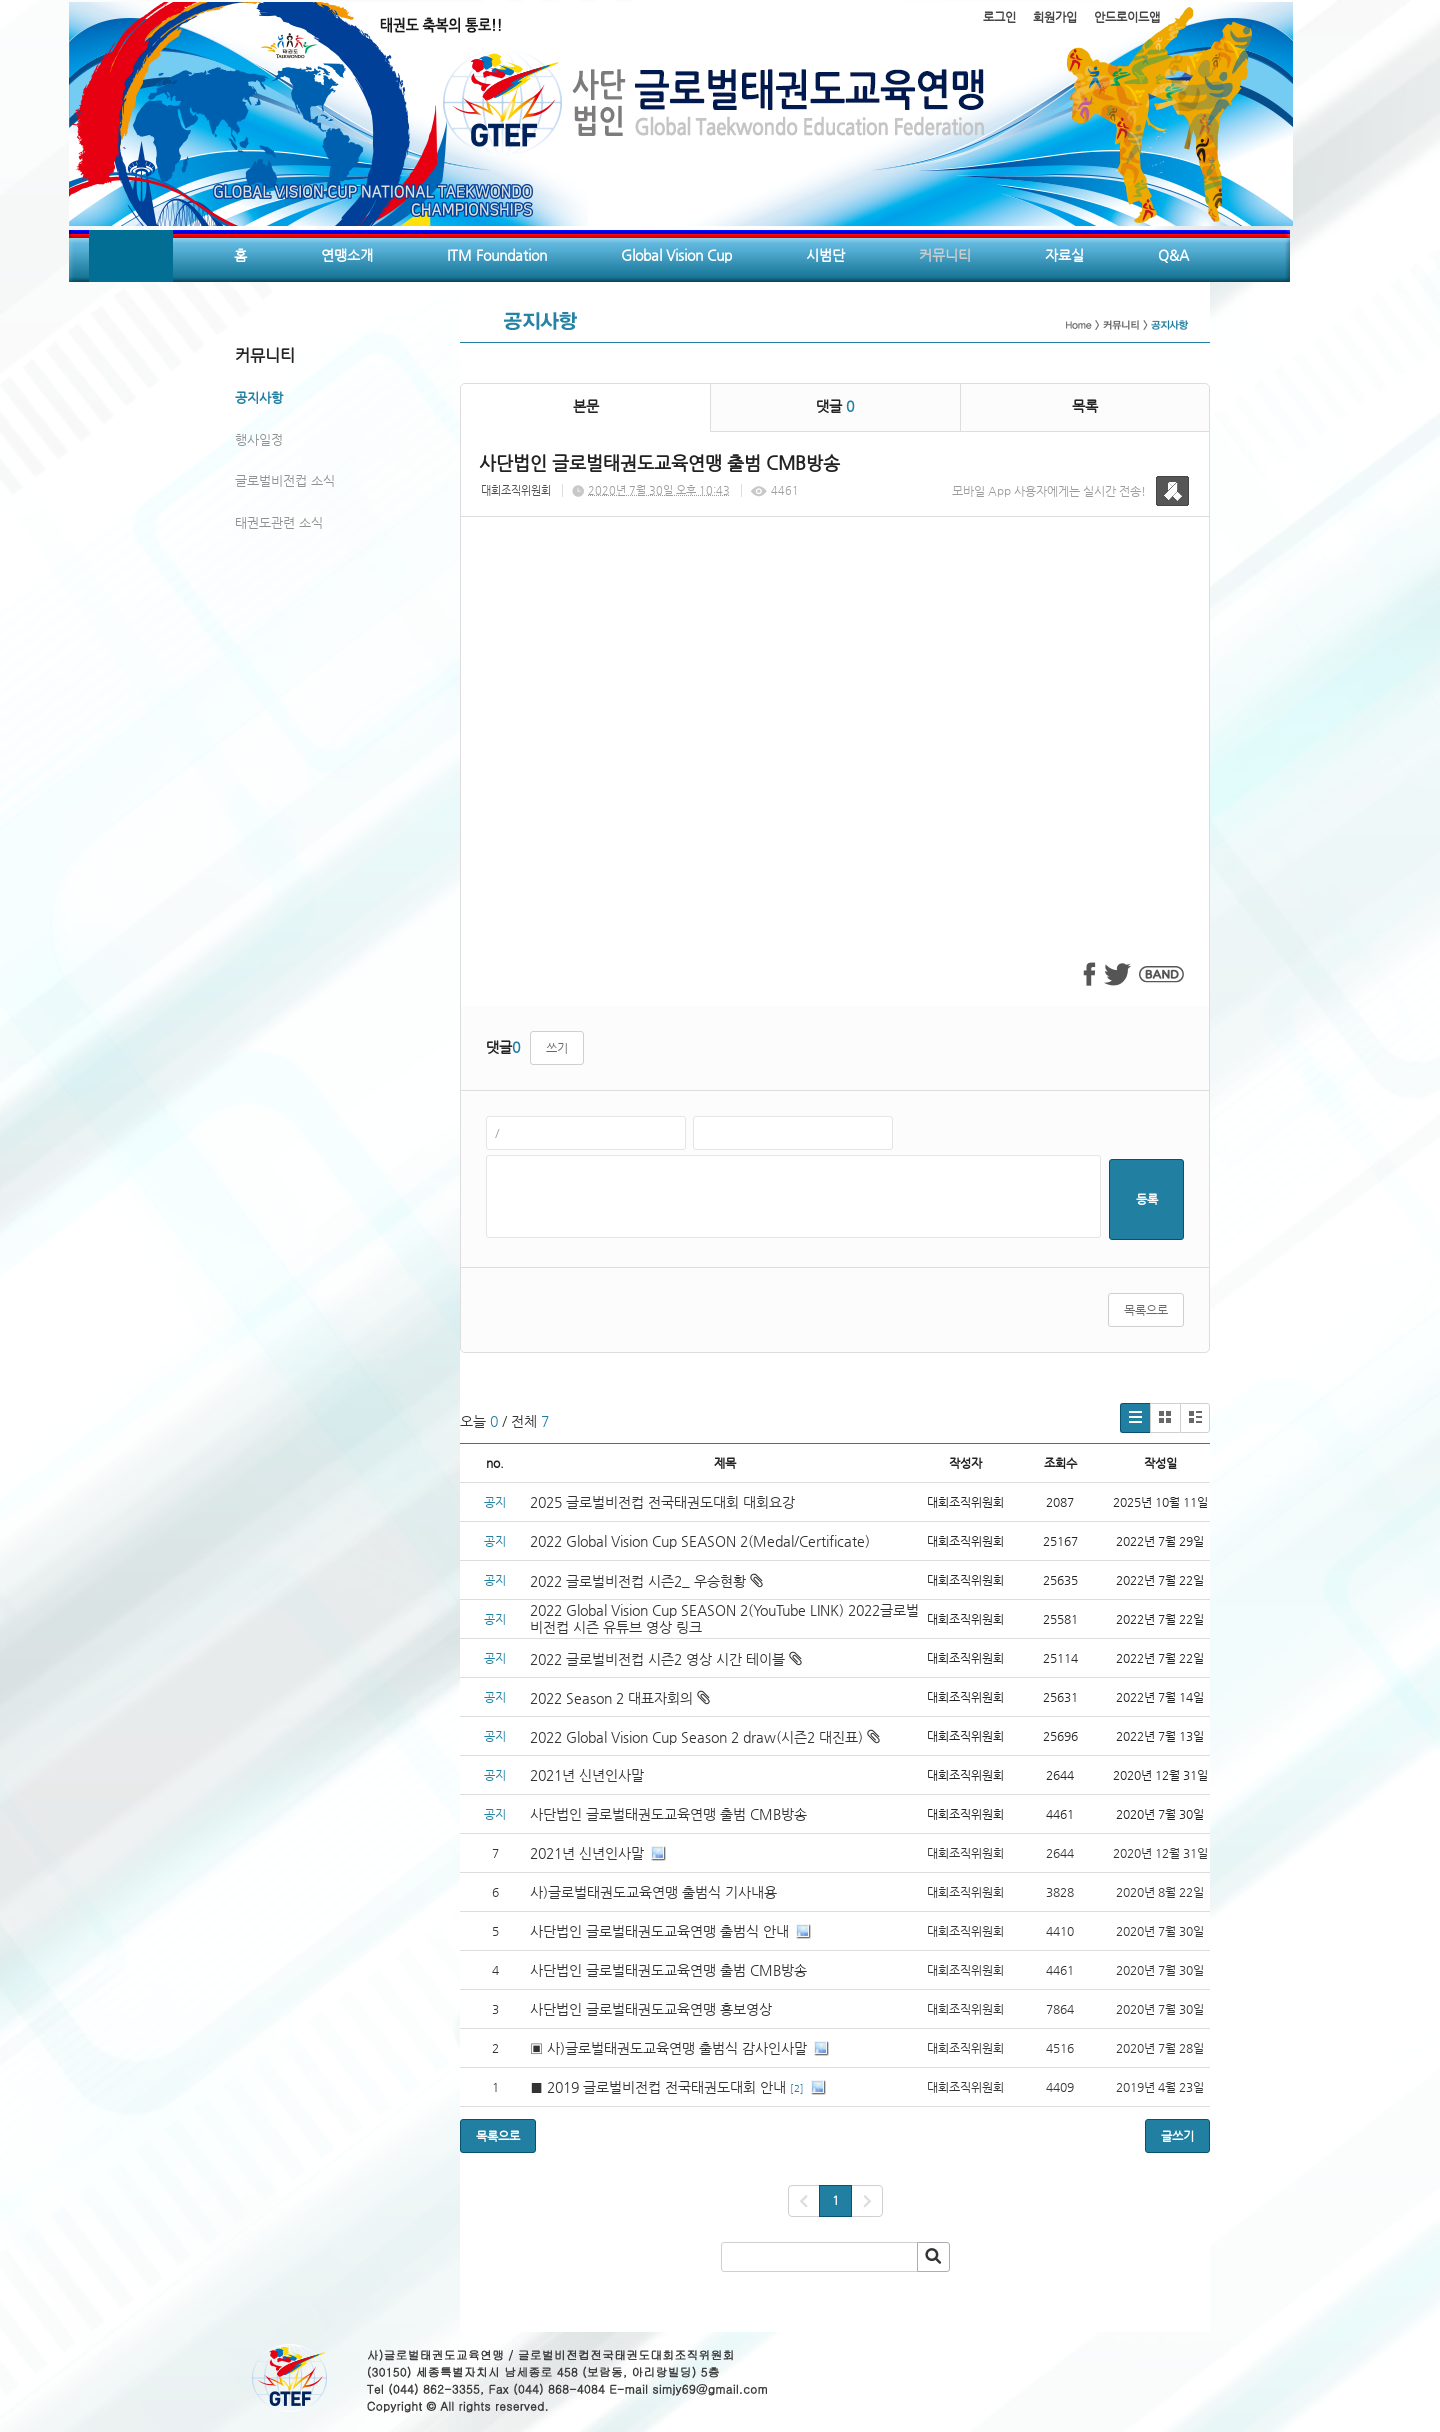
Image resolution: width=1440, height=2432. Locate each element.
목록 (1085, 406)
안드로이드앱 (1127, 17)
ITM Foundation (497, 255)
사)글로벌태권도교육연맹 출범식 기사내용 (653, 1892)
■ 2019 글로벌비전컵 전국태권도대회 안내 (658, 2087)
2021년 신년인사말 (587, 1775)
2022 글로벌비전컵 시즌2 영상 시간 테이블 (666, 1659)
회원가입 (1055, 17)
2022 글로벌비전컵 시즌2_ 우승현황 (646, 1581)
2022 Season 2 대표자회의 (620, 1698)
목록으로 (1146, 1310)
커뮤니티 (945, 255)
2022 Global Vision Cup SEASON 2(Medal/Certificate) (700, 1541)
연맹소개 (347, 255)
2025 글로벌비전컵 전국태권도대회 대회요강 (662, 1502)
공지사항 (259, 397)
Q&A (1173, 255)
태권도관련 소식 (279, 522)
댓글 (835, 406)
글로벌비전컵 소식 (285, 480)
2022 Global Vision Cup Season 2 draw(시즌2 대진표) (705, 1737)
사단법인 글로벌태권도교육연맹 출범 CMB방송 (670, 1814)
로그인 (999, 17)
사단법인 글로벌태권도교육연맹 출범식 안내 (659, 1931)
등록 (1147, 1199)
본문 (586, 406)
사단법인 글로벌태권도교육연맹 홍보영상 (651, 2009)
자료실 (1064, 255)
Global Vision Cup (676, 255)
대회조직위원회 (516, 490)
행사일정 (259, 439)
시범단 (825, 255)
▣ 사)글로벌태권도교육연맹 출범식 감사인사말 (668, 2048)
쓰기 (557, 1048)
